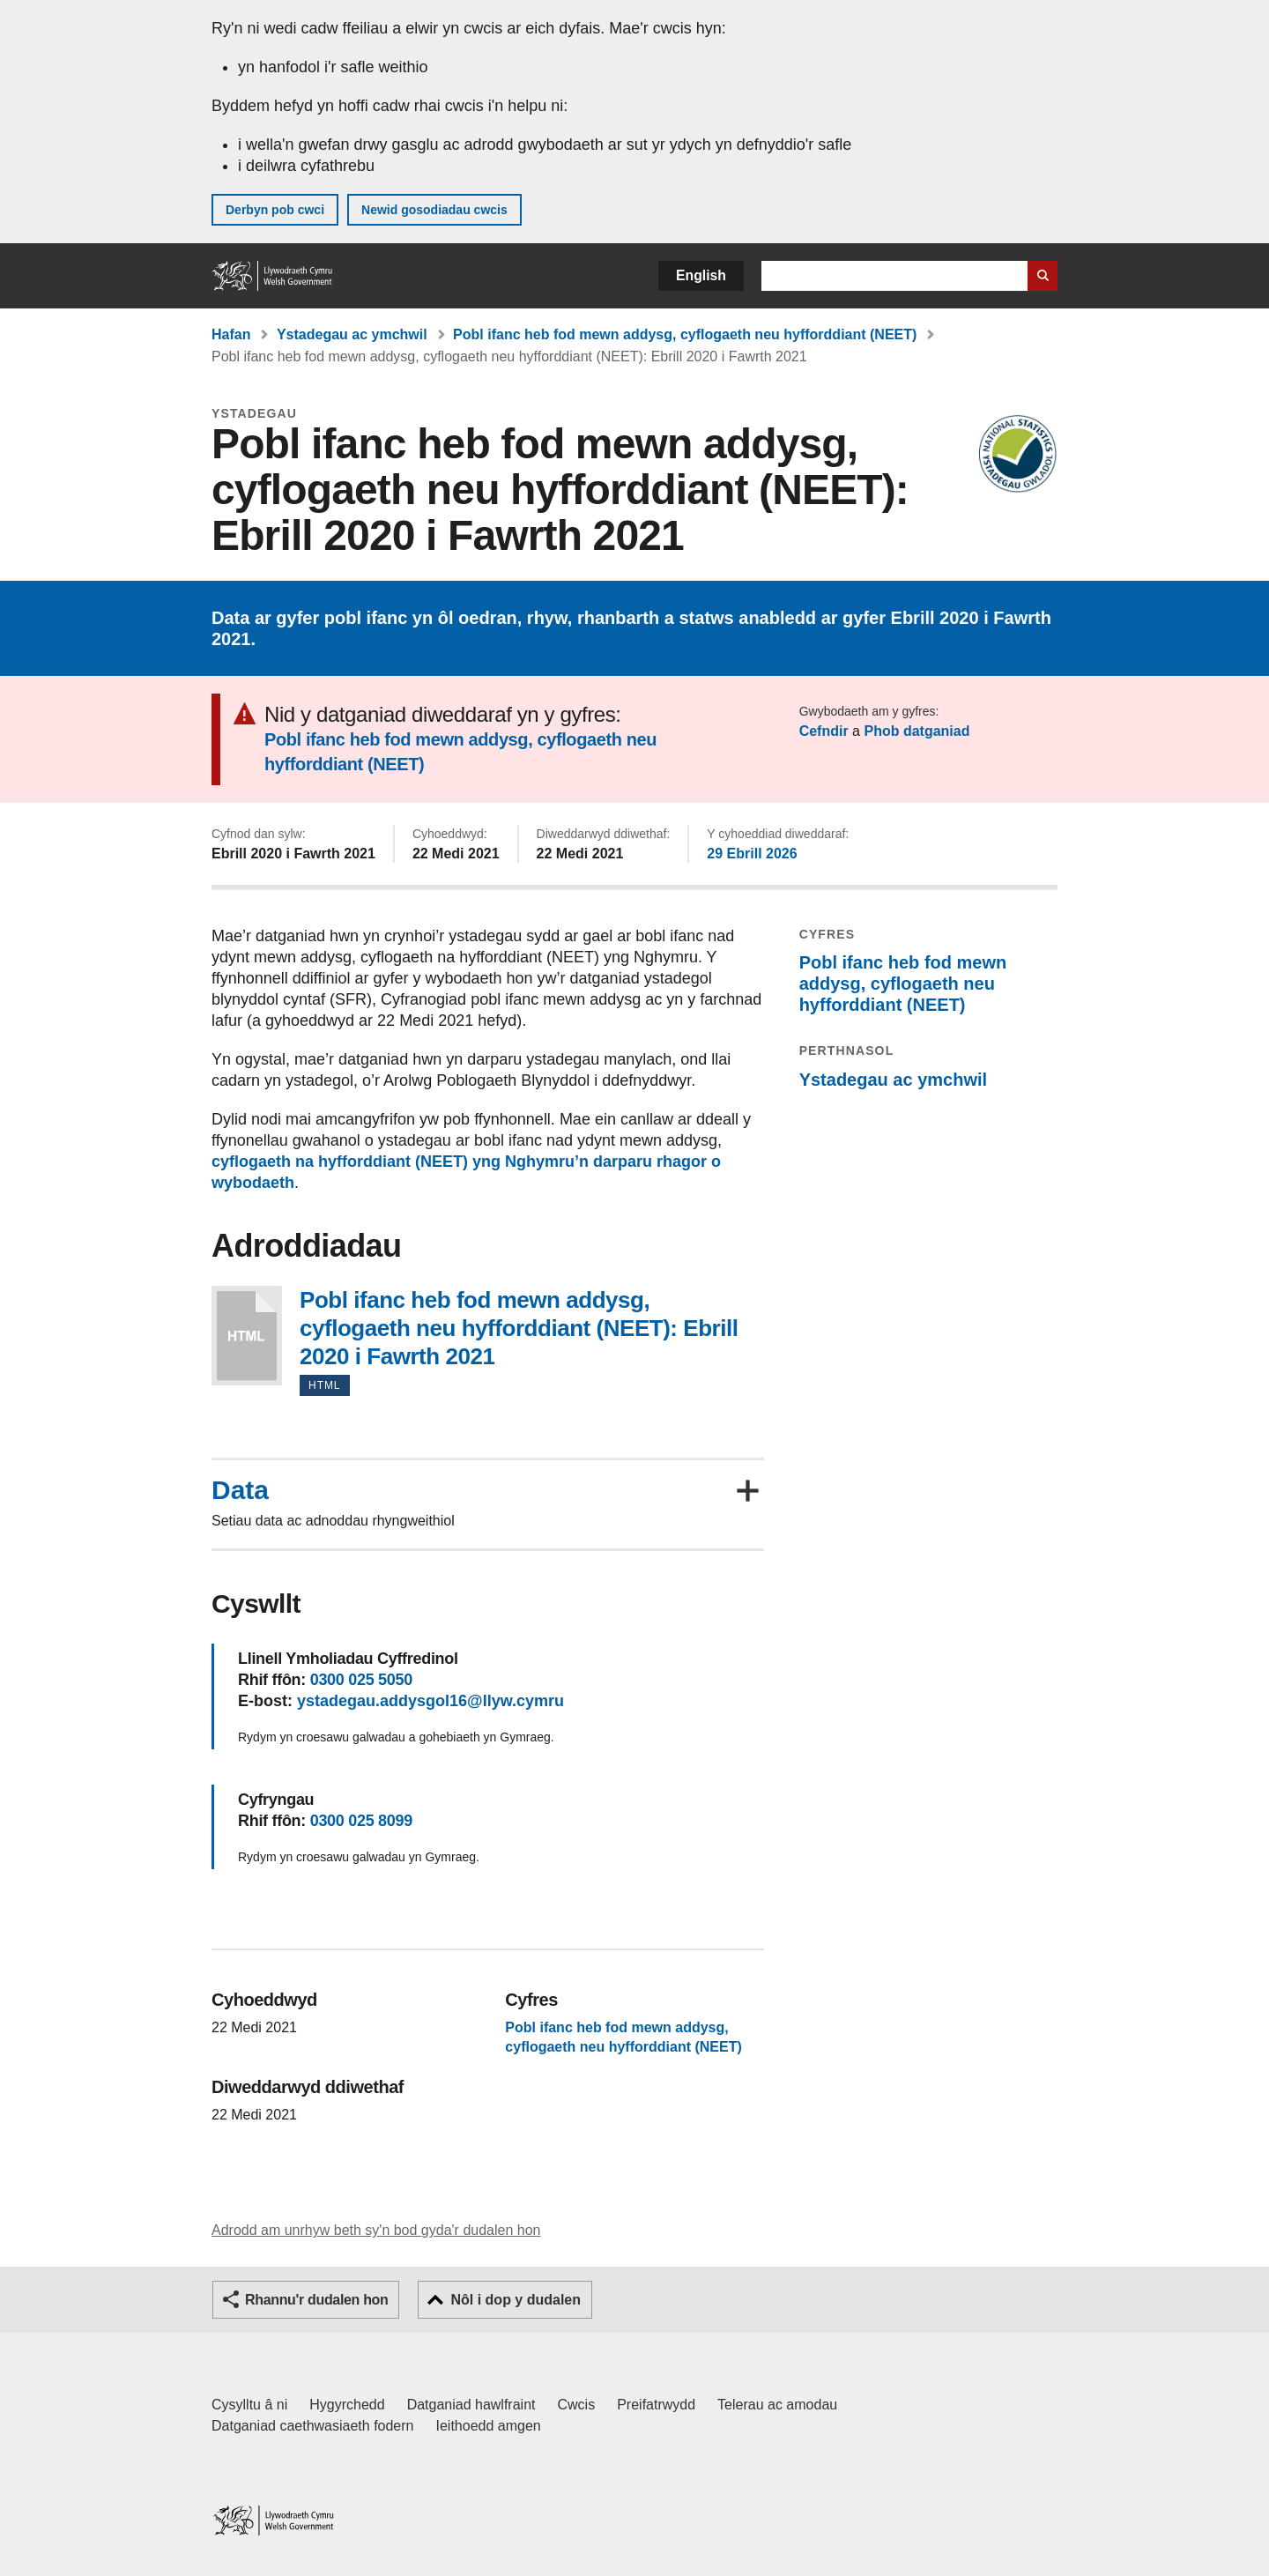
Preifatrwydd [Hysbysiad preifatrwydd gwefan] (656, 2404)
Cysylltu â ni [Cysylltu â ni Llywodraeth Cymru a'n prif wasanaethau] (249, 2404)
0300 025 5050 (361, 1680)
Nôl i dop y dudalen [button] (515, 2299)
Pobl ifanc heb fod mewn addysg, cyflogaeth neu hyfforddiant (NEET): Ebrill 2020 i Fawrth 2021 (247, 1335)
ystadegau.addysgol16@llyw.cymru (430, 1701)
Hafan (231, 334)
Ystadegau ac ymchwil (352, 334)
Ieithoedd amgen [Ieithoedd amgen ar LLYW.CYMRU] (488, 2425)
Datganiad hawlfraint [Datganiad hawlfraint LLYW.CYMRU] (471, 2404)
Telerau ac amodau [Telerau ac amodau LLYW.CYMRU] (777, 2404)
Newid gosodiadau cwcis (434, 210)
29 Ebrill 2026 (752, 853)
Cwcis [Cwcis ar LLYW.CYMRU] (577, 2404)
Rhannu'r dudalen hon (316, 2299)
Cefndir (824, 731)
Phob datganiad (916, 731)
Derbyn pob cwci (275, 210)
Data (240, 1490)
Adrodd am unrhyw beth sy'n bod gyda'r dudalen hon (376, 2230)
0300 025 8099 (361, 1821)
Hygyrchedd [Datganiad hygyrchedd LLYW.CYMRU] (346, 2404)
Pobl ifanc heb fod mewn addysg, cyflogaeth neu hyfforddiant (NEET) (684, 334)
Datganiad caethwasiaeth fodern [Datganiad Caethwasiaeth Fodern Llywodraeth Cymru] (313, 2425)
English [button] (701, 275)
